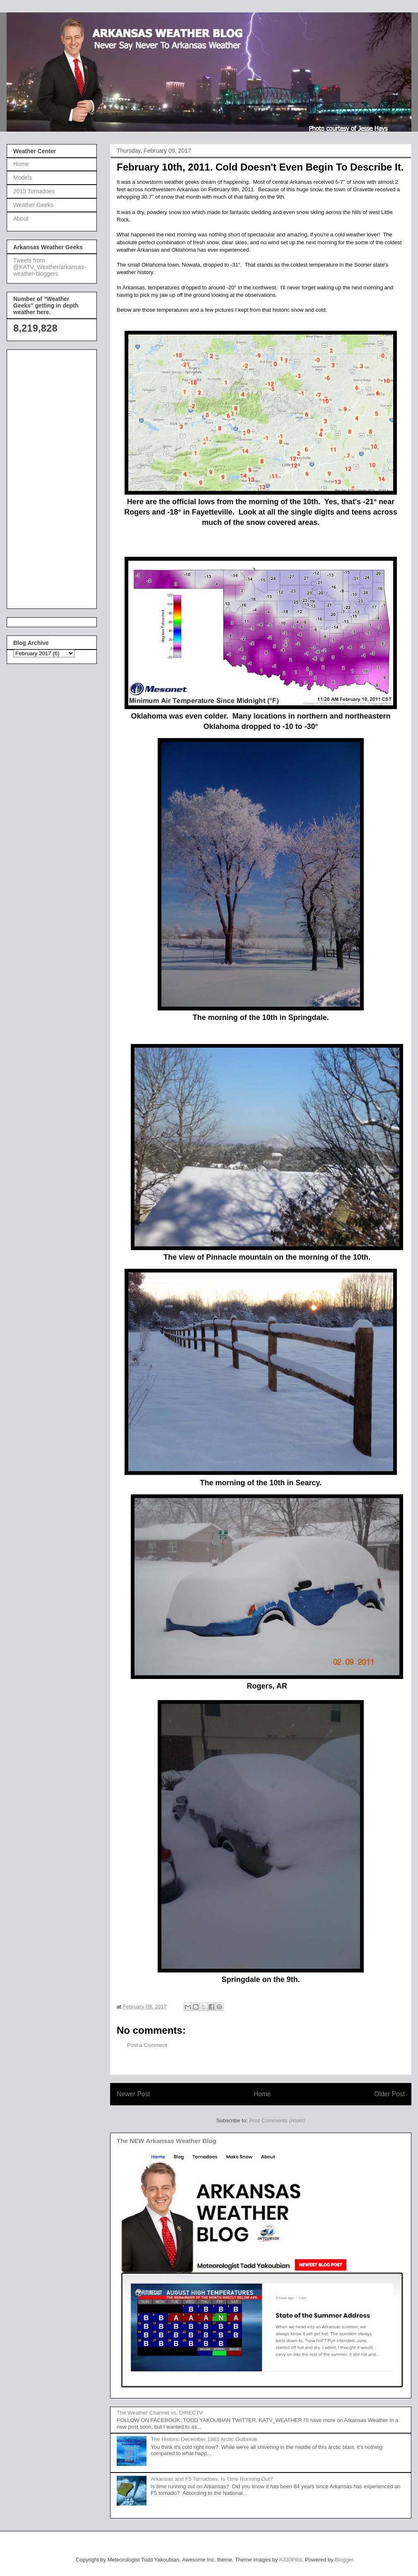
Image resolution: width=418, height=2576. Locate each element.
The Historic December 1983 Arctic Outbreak (204, 2439)
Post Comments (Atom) (277, 2120)
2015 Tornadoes (34, 191)
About (21, 218)
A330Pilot (290, 2560)
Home (262, 2093)
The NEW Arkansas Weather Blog (166, 2140)
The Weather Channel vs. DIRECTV (160, 2413)
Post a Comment (147, 2045)
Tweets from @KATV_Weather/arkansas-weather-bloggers (49, 267)
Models (22, 177)
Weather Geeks (33, 205)
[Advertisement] (46, 477)
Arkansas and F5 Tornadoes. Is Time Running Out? (212, 2479)
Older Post (389, 2093)
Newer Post (133, 2093)
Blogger (344, 2560)
